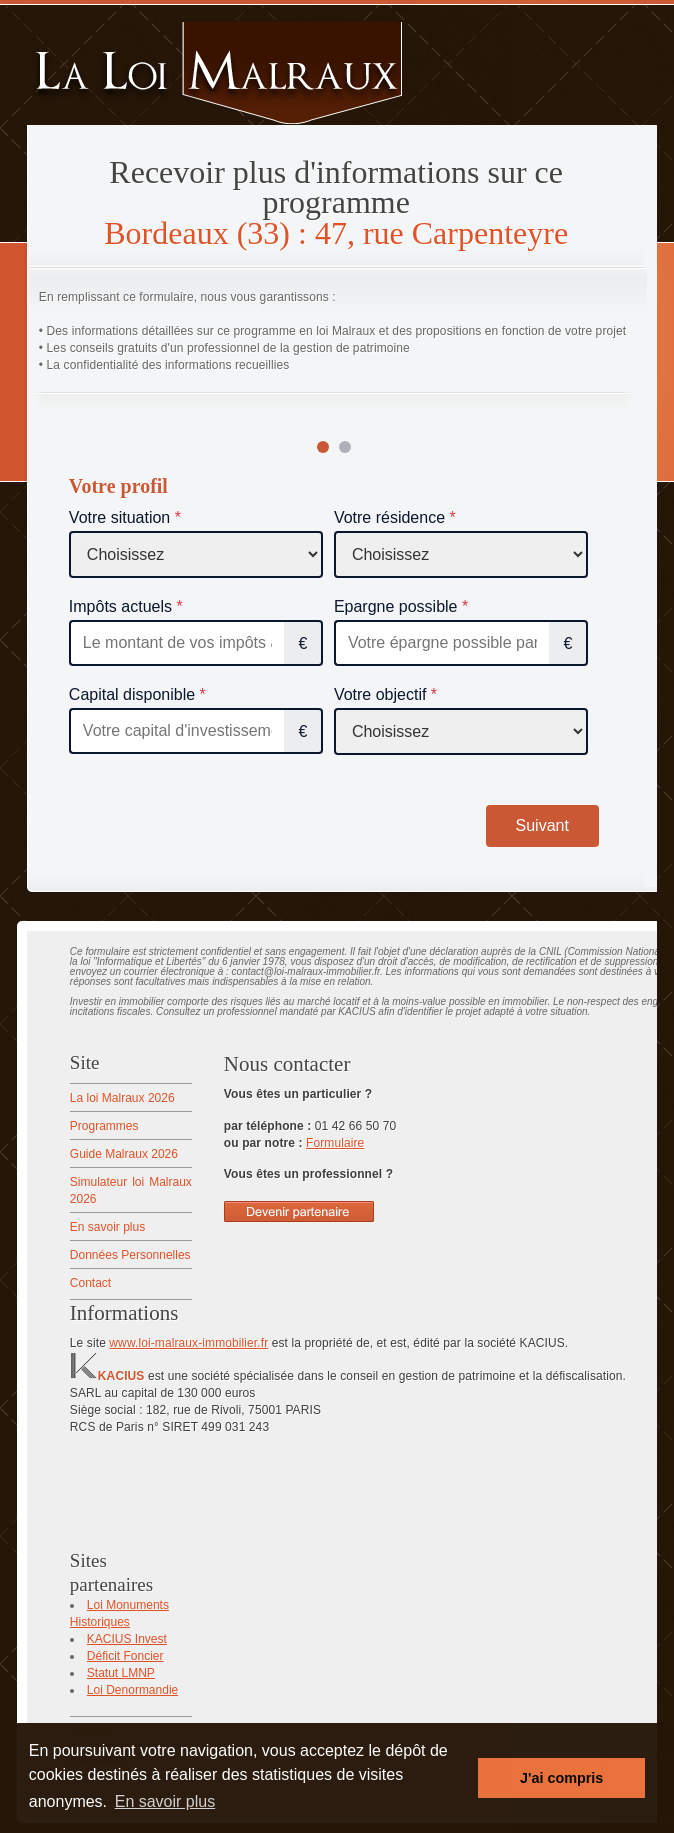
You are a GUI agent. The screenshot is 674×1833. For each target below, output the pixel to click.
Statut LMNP (121, 1673)
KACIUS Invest (127, 1639)
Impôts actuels (120, 606)
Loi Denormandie (132, 1690)
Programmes (104, 1126)
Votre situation (119, 517)
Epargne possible (396, 606)
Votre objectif (380, 694)
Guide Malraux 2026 (124, 1154)
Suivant (542, 825)
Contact (90, 1283)
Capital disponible (132, 694)
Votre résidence (389, 517)
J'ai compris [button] (561, 1778)
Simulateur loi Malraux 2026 (131, 1190)
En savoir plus (107, 1227)
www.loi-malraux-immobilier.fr (188, 1343)
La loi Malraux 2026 (122, 1098)
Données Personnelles (130, 1255)
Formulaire (335, 1143)
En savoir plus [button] (165, 1801)
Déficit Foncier (125, 1656)
